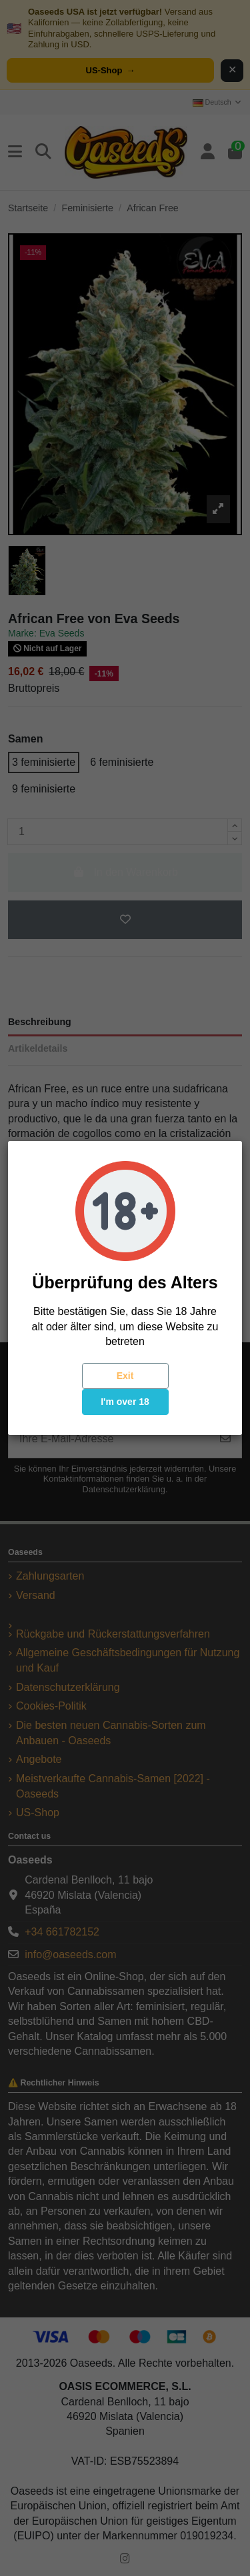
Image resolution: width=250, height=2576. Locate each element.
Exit (125, 1375)
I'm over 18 (125, 1401)
